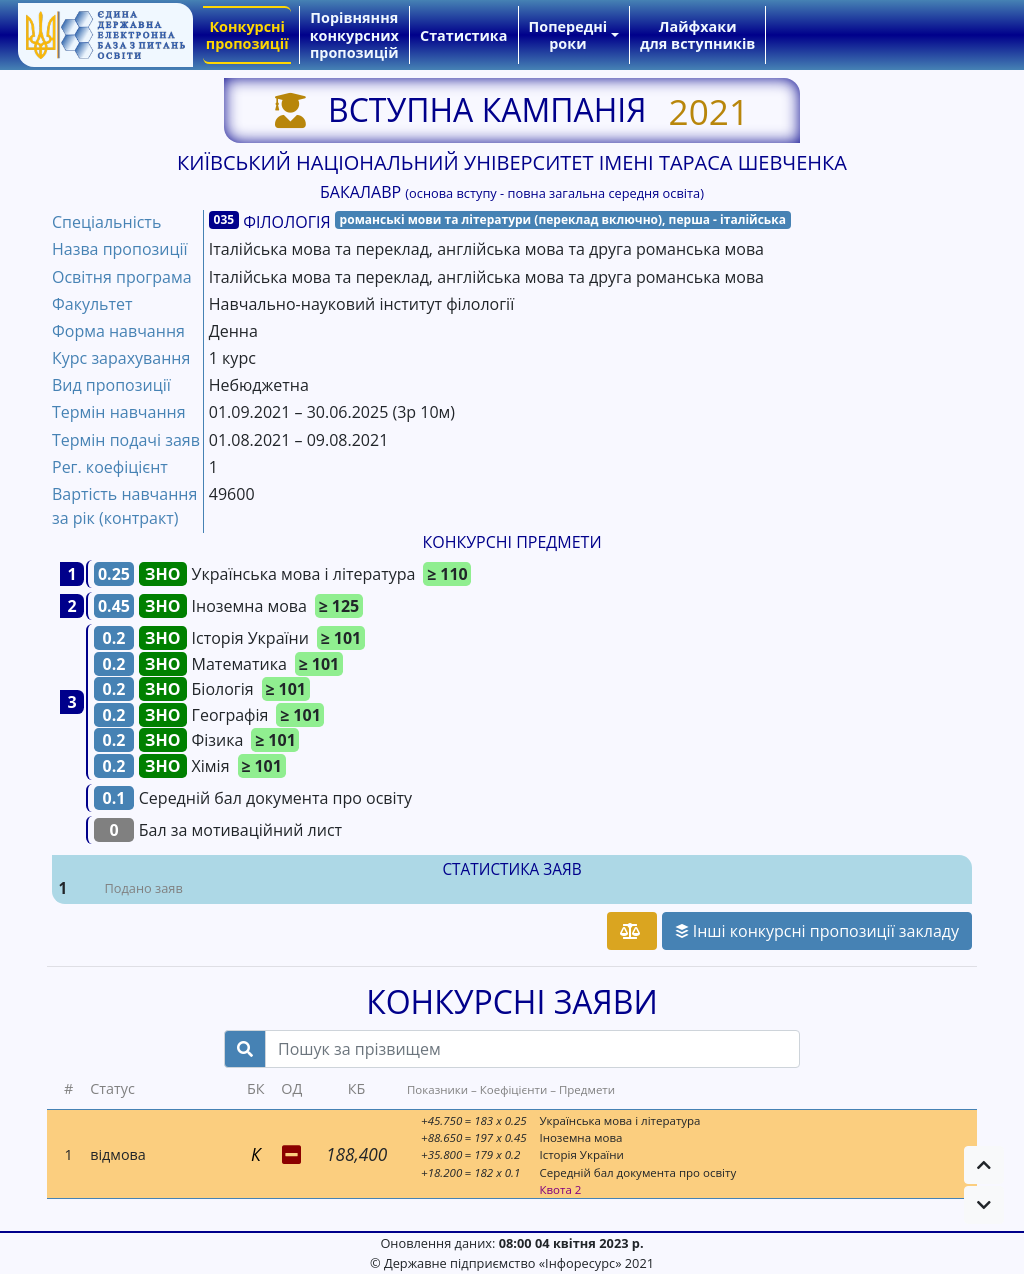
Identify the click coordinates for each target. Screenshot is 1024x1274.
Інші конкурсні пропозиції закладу (817, 931)
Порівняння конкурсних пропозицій (354, 35)
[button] (984, 1165)
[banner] (105, 35)
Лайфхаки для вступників (697, 35)
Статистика (463, 35)
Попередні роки (568, 35)
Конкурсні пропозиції (247, 35)
